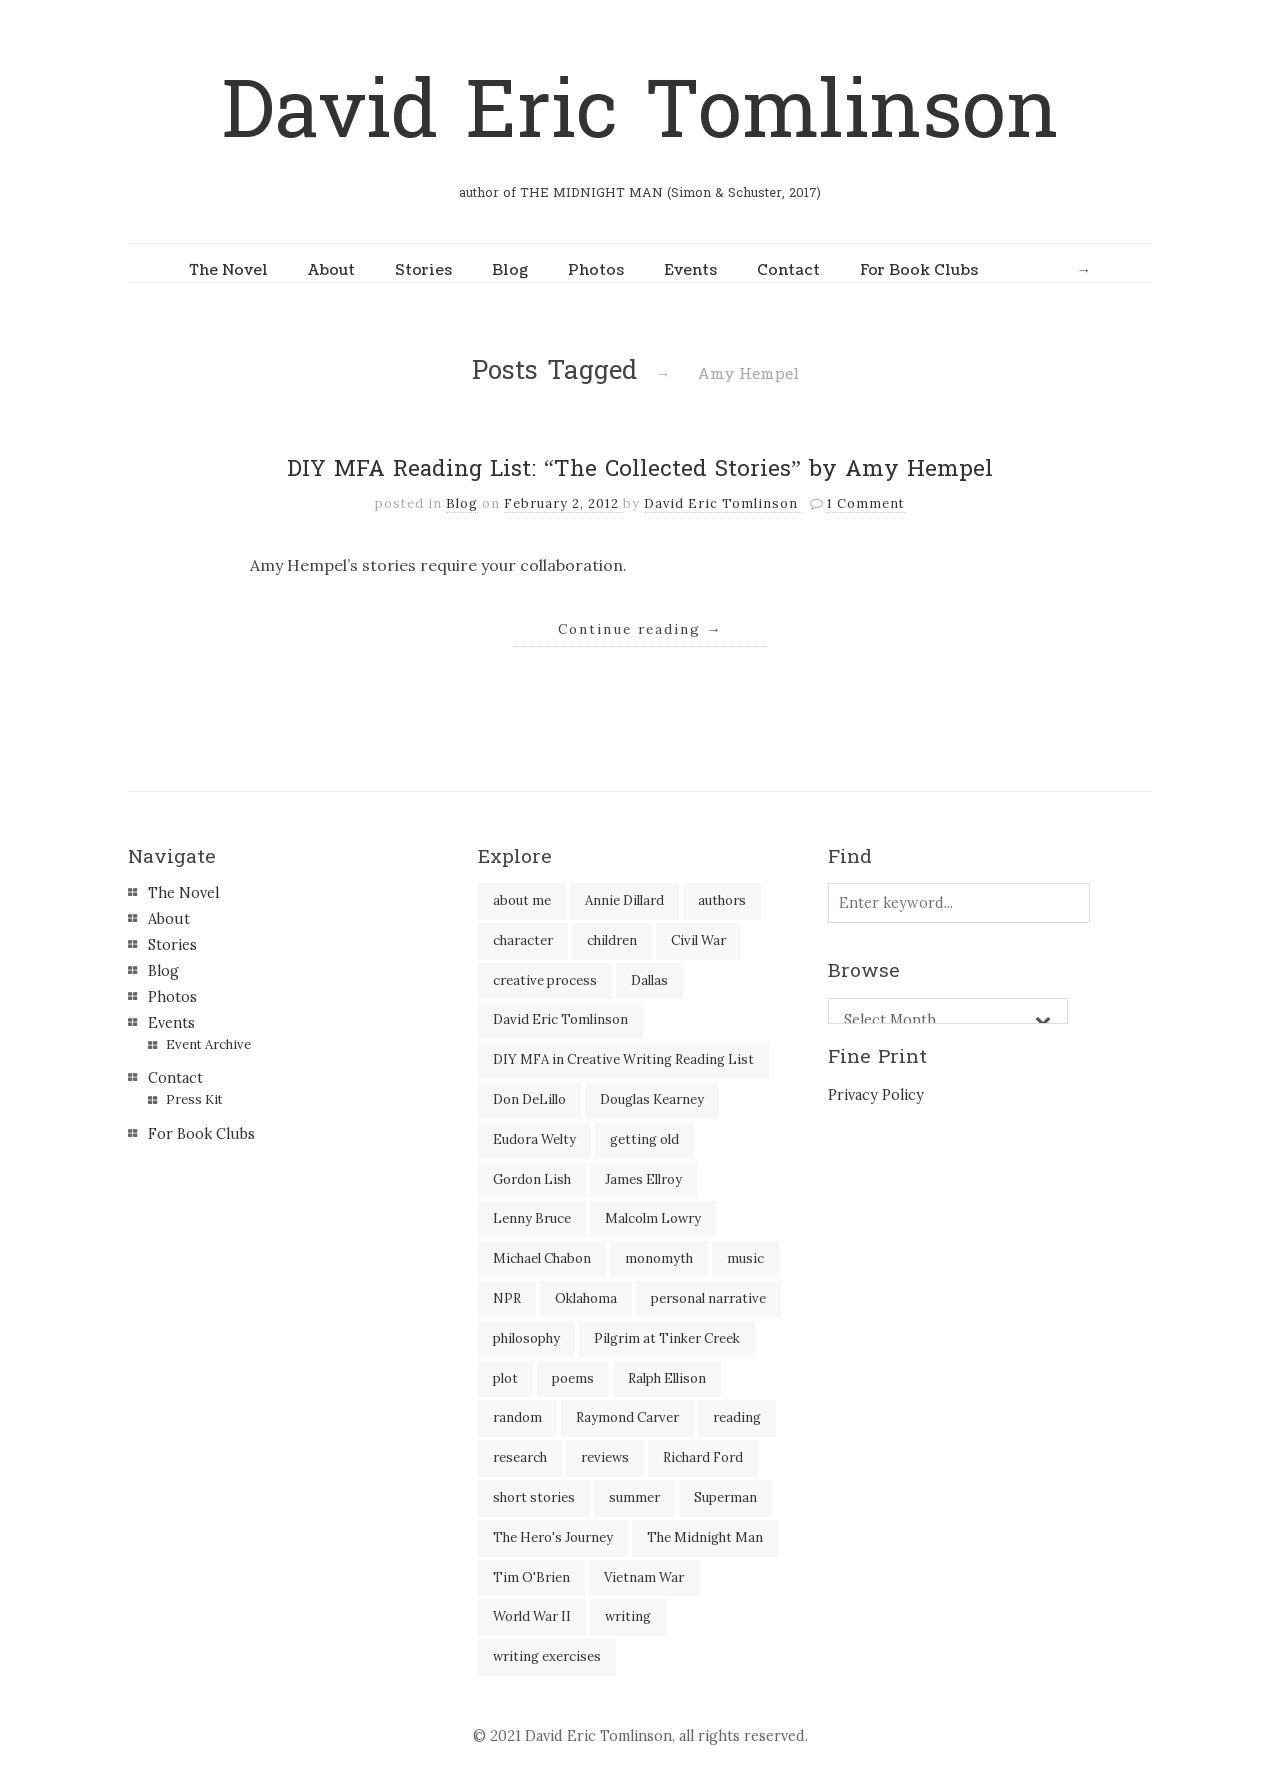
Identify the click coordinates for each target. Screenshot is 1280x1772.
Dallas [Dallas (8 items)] (649, 980)
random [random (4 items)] (517, 1417)
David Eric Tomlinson (640, 111)
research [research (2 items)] (520, 1457)
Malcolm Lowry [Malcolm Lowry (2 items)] (653, 1218)
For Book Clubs (919, 270)
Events (690, 270)
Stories (423, 270)
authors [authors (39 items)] (722, 900)
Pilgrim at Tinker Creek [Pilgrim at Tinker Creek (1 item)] (667, 1338)
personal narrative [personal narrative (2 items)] (708, 1298)
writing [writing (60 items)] (628, 1616)
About (331, 270)
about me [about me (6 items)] (522, 900)
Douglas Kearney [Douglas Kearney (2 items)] (652, 1099)
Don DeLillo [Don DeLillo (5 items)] (529, 1099)
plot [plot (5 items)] (505, 1378)
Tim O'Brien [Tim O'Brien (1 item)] (531, 1577)
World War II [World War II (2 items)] (532, 1616)
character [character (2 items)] (523, 940)
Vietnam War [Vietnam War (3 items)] (644, 1577)
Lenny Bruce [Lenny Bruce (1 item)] (532, 1218)
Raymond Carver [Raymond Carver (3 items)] (627, 1417)
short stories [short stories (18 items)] (534, 1497)
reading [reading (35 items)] (737, 1417)
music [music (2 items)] (745, 1258)
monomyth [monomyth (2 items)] (659, 1258)
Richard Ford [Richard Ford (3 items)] (703, 1457)
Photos (596, 270)
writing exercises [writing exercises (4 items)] (547, 1656)
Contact (788, 270)
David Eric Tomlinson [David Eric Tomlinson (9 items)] (560, 1019)
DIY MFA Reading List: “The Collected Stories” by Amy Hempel (640, 469)
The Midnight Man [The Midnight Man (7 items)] (705, 1537)
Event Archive (208, 1044)
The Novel (228, 270)
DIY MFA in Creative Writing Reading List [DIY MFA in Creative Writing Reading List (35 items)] (623, 1059)
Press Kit (194, 1099)
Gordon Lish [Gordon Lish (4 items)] (532, 1179)
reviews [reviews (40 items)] (605, 1457)
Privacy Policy (876, 1095)
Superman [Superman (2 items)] (725, 1497)
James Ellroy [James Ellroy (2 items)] (643, 1179)
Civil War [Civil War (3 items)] (698, 940)
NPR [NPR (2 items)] (507, 1298)
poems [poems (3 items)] (573, 1378)
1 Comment (866, 503)
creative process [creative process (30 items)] (545, 980)
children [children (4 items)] (612, 940)
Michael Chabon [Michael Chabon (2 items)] (542, 1258)
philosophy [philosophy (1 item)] (526, 1338)
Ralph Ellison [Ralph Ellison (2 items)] (667, 1378)
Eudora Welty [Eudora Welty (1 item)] (534, 1139)
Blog (510, 270)
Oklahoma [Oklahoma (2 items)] (586, 1298)
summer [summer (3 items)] (634, 1497)
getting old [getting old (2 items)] (644, 1139)
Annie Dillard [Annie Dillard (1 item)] (624, 900)
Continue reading (640, 629)
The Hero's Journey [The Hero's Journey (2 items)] (553, 1537)
